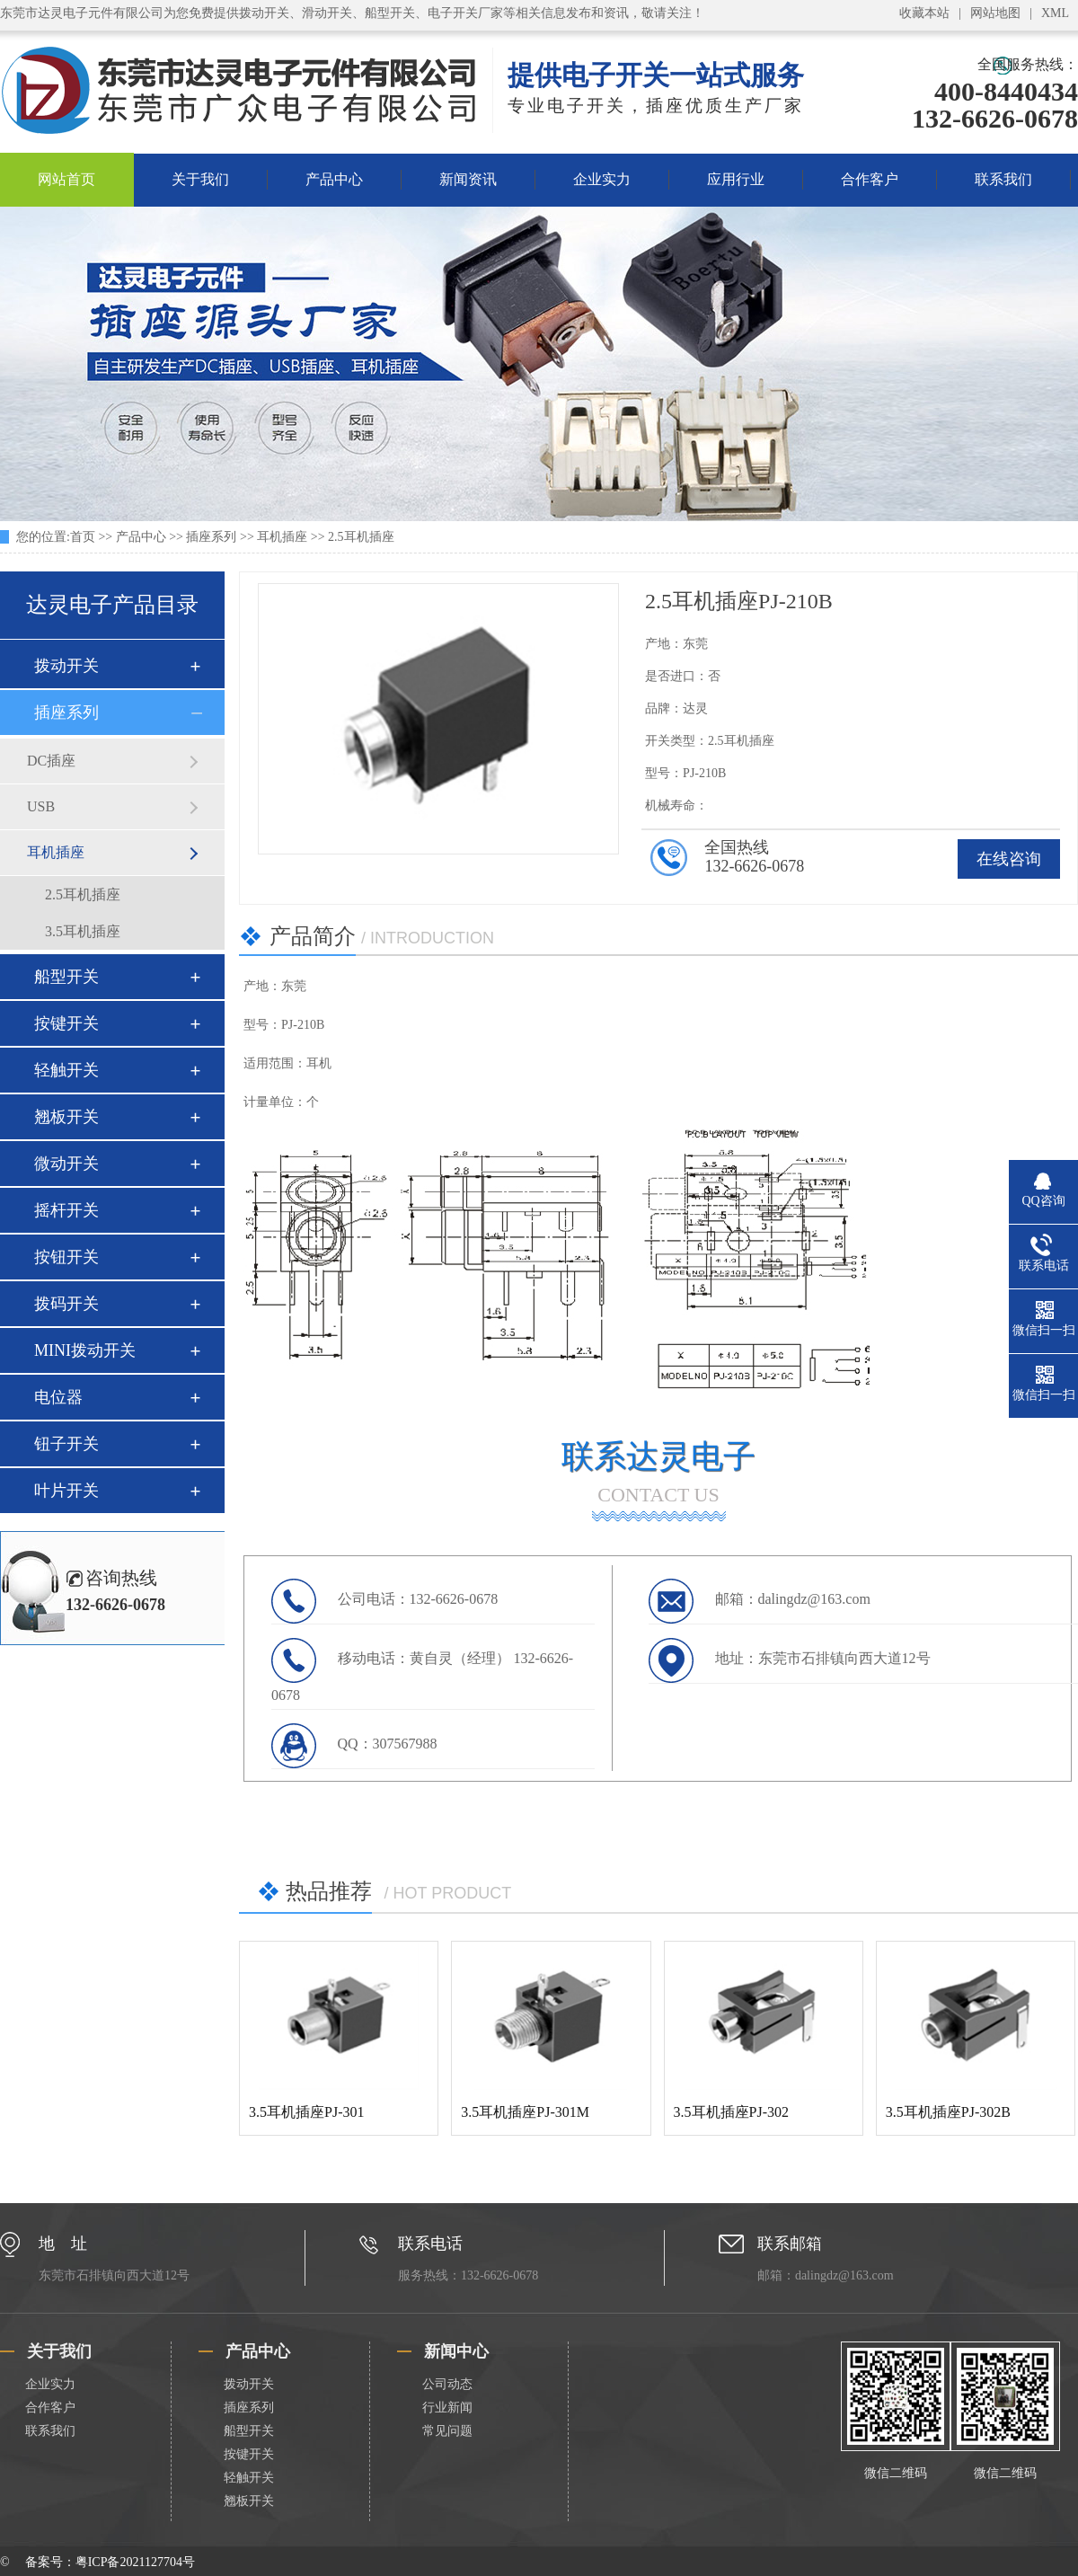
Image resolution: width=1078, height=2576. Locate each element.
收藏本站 (924, 13)
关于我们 (200, 179)
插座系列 (211, 537)
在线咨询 (1008, 859)
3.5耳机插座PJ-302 (731, 2112)
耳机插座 (282, 537)
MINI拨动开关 (85, 1350)
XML (1055, 13)
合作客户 (869, 179)
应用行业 (735, 179)
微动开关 (66, 1164)
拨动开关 (66, 666)
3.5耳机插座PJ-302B (948, 2112)
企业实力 (602, 179)
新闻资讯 (468, 179)
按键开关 (66, 1023)
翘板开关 (66, 1117)
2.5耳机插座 (361, 537)
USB (41, 806)
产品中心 (334, 179)
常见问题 (447, 2431)
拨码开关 (66, 1304)
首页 (82, 537)
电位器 (58, 1397)
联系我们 (1003, 179)
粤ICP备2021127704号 (135, 2562)
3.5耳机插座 (82, 931)
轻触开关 (66, 1070)
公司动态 (447, 2384)
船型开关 (66, 977)
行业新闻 (447, 2407)
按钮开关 (66, 1257)
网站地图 (995, 13)
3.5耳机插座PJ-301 (306, 2112)
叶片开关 (66, 1491)
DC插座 (51, 760)
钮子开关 (66, 1444)
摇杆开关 (66, 1210)
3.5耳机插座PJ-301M (525, 2112)
